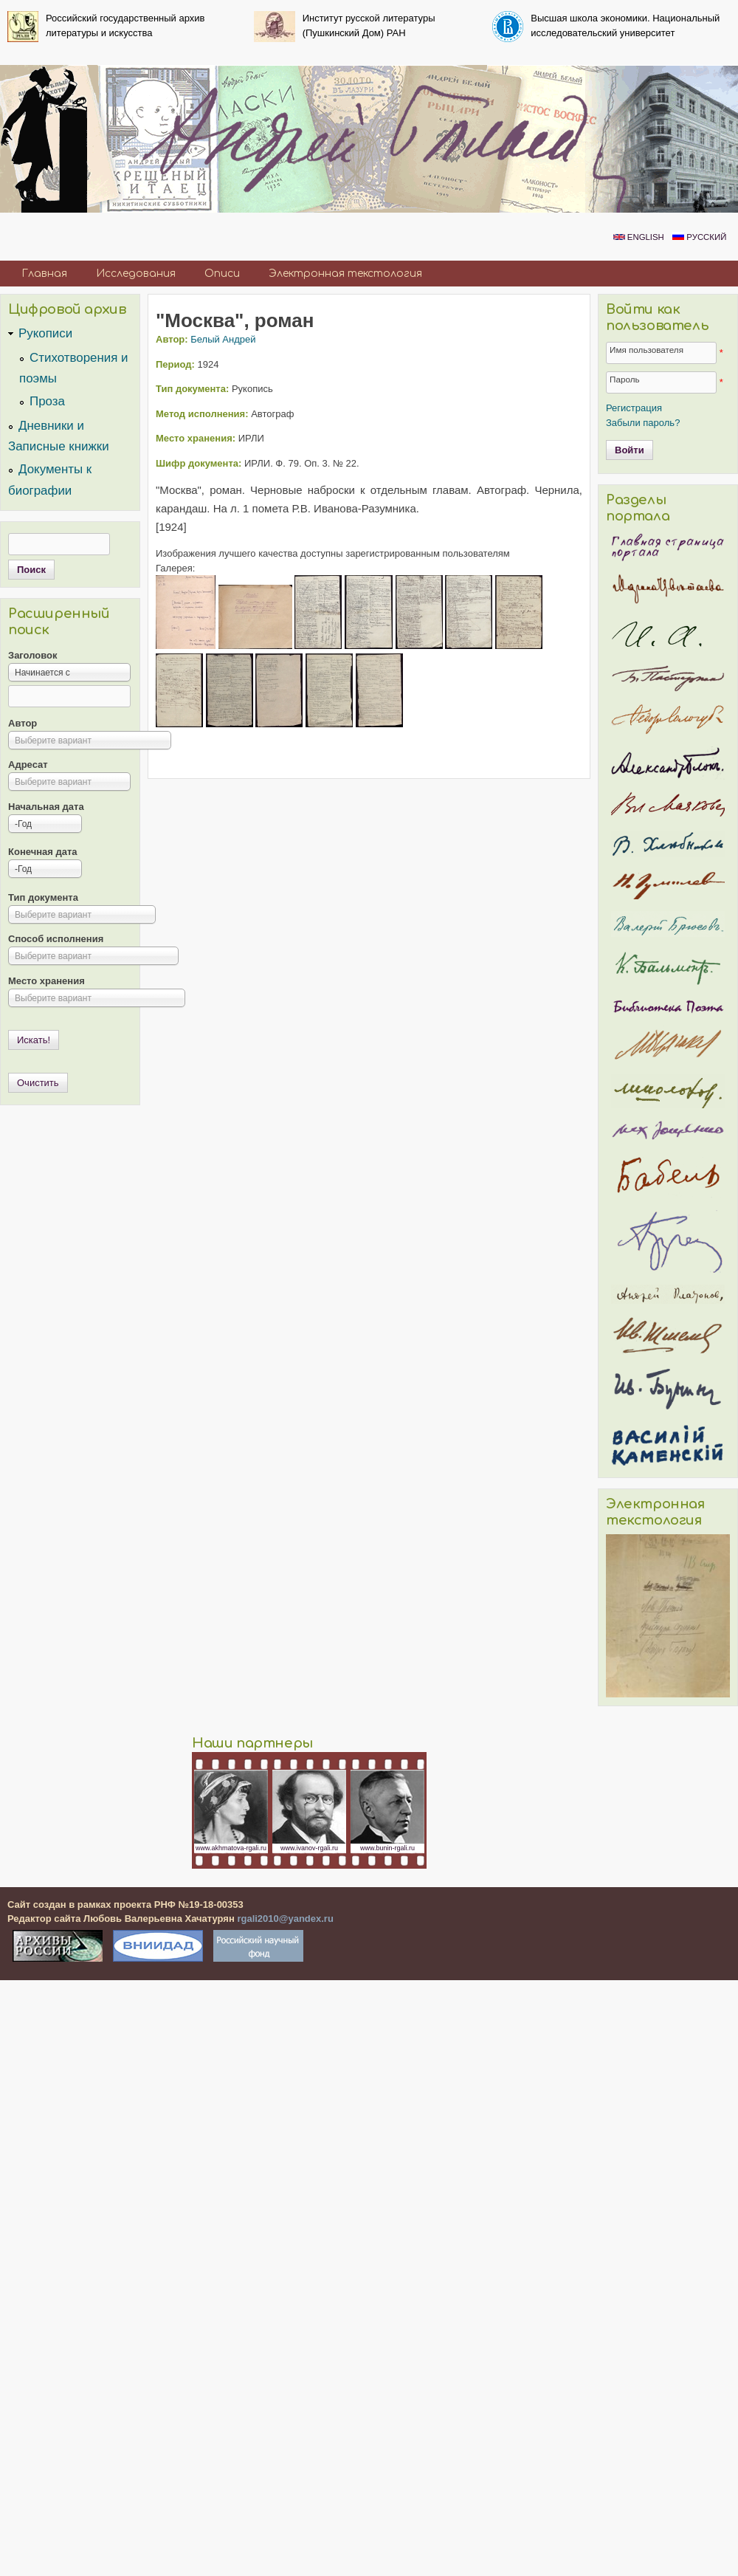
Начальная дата (46, 806)
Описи (222, 273)
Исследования (136, 273)
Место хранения (46, 980)
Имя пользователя (646, 349)
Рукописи (45, 333)
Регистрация (634, 407)
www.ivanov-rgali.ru (309, 1848)
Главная (44, 273)
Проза (47, 401)
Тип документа (43, 897)
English (638, 237)
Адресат (28, 764)
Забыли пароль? (643, 422)
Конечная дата (42, 851)
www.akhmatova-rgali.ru (231, 1848)
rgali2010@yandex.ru (285, 1918)
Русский (699, 237)
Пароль (625, 379)
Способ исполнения (55, 938)
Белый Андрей (222, 339)
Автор (22, 723)
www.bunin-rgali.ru (387, 1848)
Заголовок (33, 655)
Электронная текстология (345, 273)
